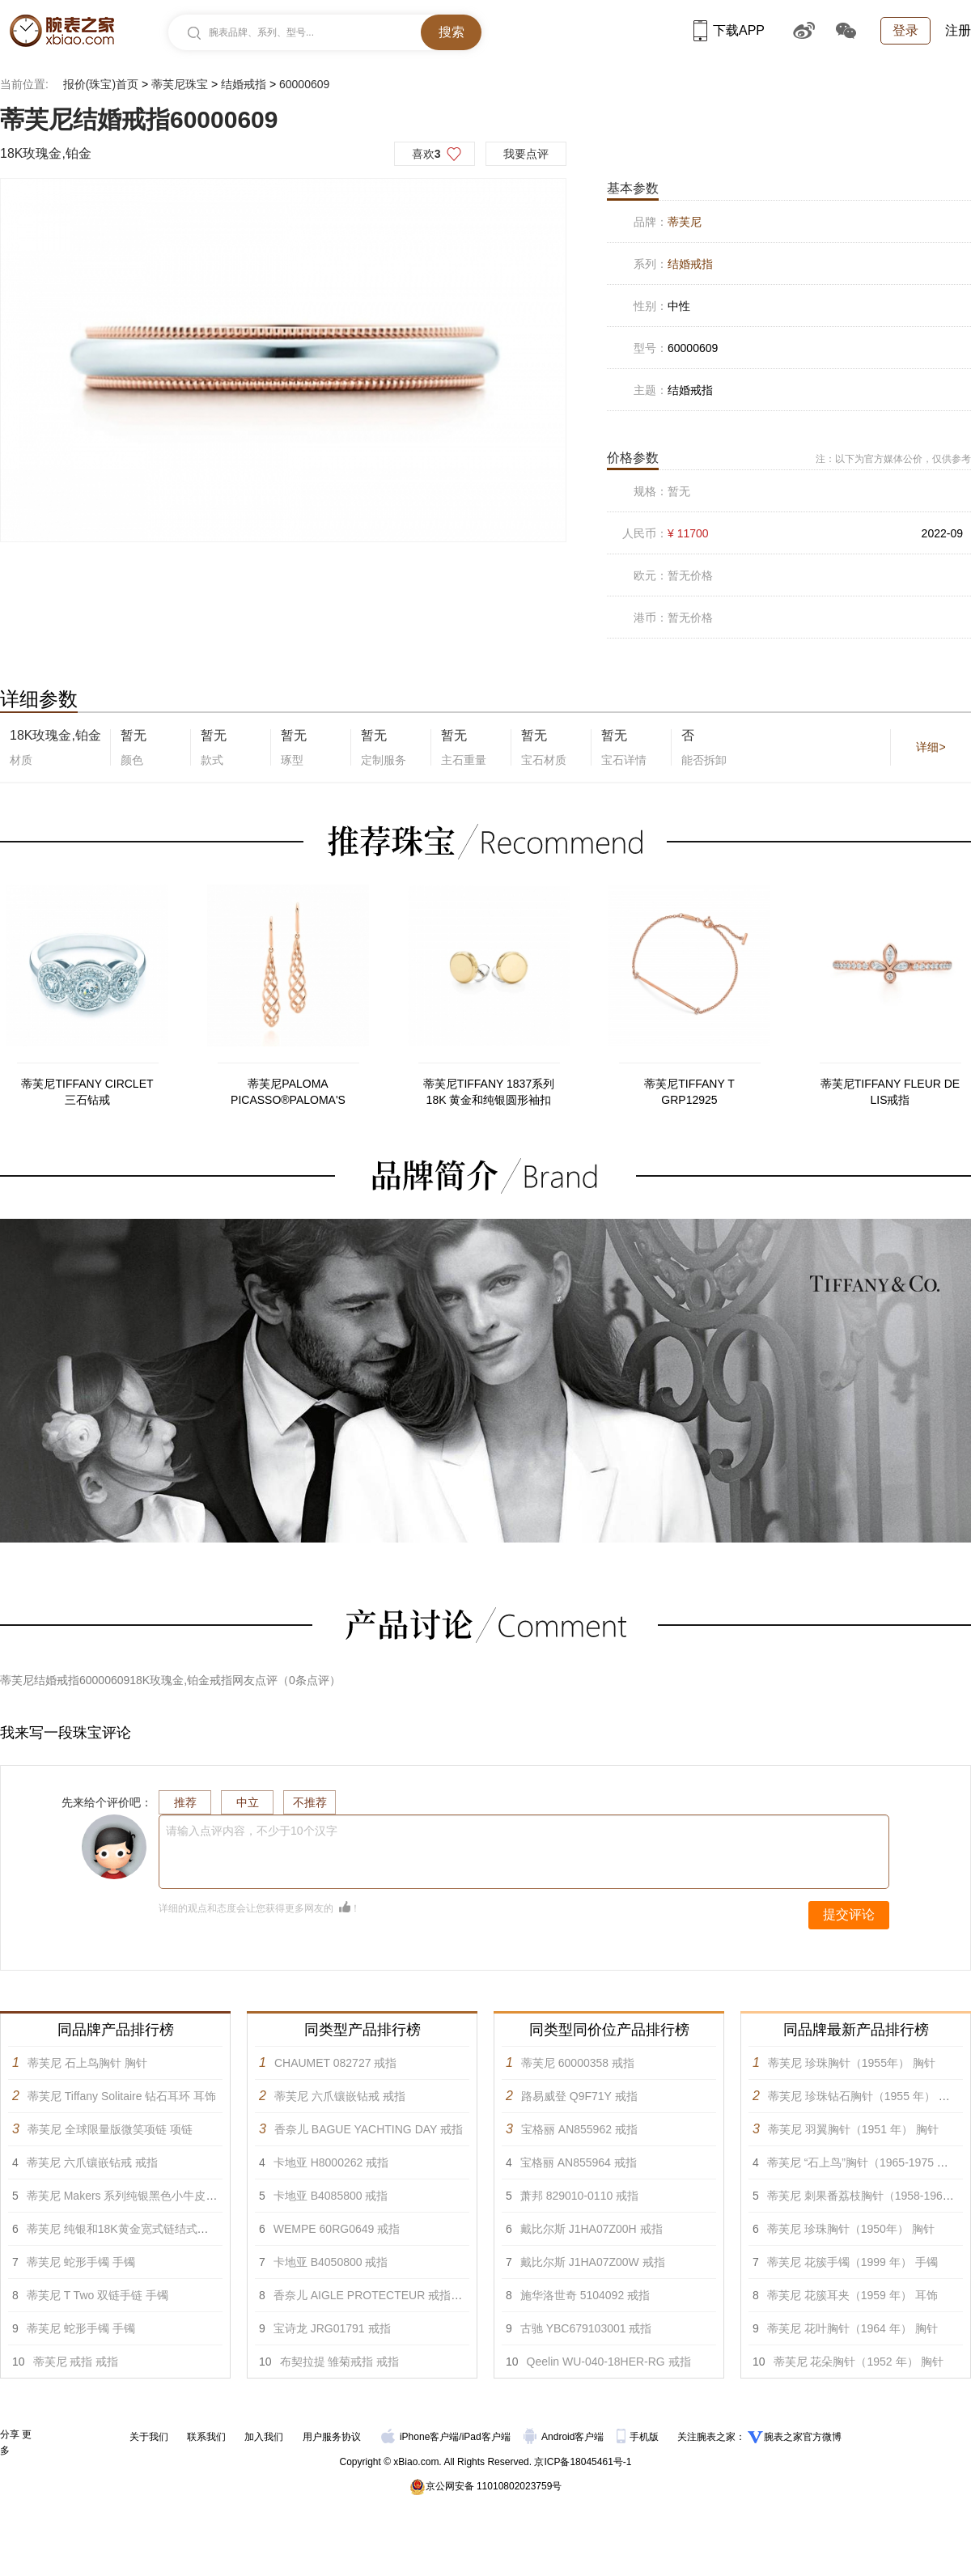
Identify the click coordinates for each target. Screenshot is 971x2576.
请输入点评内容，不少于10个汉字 (251, 1830)
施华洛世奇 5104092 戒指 (585, 2295)
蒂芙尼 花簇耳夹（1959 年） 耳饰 (852, 2295)
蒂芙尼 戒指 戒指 (76, 2361)
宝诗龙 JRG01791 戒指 (332, 2328)
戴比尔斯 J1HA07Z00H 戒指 (591, 2228)
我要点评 (526, 153)
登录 (905, 30)
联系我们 (206, 2436)
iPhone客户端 (420, 2436)
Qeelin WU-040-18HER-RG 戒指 (609, 2361)
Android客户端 (565, 2436)
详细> (930, 747)
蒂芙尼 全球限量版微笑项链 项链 (110, 2129)
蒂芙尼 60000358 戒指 (577, 2062)
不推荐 (310, 1802)
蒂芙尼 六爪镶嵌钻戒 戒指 (92, 2162)
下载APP (729, 30)
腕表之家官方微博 (803, 2436)
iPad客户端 (486, 2436)
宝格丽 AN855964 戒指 (578, 2162)
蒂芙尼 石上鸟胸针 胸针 (87, 2062)
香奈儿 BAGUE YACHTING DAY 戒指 (368, 2129)
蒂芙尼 (685, 221)
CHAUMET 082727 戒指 (335, 2062)
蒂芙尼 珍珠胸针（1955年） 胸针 (851, 2062)
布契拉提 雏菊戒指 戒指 (340, 2361)
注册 (958, 30)
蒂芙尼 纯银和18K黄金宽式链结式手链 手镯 (136, 2228)
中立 (247, 1802)
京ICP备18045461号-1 (582, 2462)
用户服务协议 (332, 2436)
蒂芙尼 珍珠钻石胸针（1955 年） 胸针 (864, 2096)
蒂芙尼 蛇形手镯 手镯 (81, 2262)
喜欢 (426, 153)
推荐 (185, 1802)
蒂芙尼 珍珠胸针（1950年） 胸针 (851, 2228)
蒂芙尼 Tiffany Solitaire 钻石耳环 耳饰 (122, 2096)
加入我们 (263, 2436)
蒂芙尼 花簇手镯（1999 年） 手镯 (852, 2262)
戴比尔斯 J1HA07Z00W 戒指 (592, 2262)
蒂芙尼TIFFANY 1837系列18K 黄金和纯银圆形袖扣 (488, 1091)
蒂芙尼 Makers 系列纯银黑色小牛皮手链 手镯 (141, 2195)
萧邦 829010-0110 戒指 (579, 2195)
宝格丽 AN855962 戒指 (579, 2129)
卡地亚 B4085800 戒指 (330, 2195)
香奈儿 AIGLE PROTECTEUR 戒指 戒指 (375, 2295)
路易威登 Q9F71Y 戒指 (579, 2096)
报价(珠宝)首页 (100, 84)
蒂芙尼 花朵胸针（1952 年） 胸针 (859, 2361)
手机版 (639, 2436)
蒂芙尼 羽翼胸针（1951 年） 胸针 (853, 2129)
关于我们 (148, 2436)
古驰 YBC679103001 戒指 (586, 2328)
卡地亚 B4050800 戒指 (330, 2262)
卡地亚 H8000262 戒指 (330, 2162)
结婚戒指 (243, 84)
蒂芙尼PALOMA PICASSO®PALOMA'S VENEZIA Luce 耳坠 (288, 1092)
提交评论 (849, 1914)
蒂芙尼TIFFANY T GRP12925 (689, 1091)
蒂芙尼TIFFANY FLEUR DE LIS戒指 (890, 1091)
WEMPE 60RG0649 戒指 (336, 2228)
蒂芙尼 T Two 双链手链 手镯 (97, 2295)
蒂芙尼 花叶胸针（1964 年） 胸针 (852, 2328)
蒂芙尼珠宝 (179, 84)
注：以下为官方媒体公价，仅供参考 (893, 459)
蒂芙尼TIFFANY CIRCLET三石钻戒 (87, 1091)
